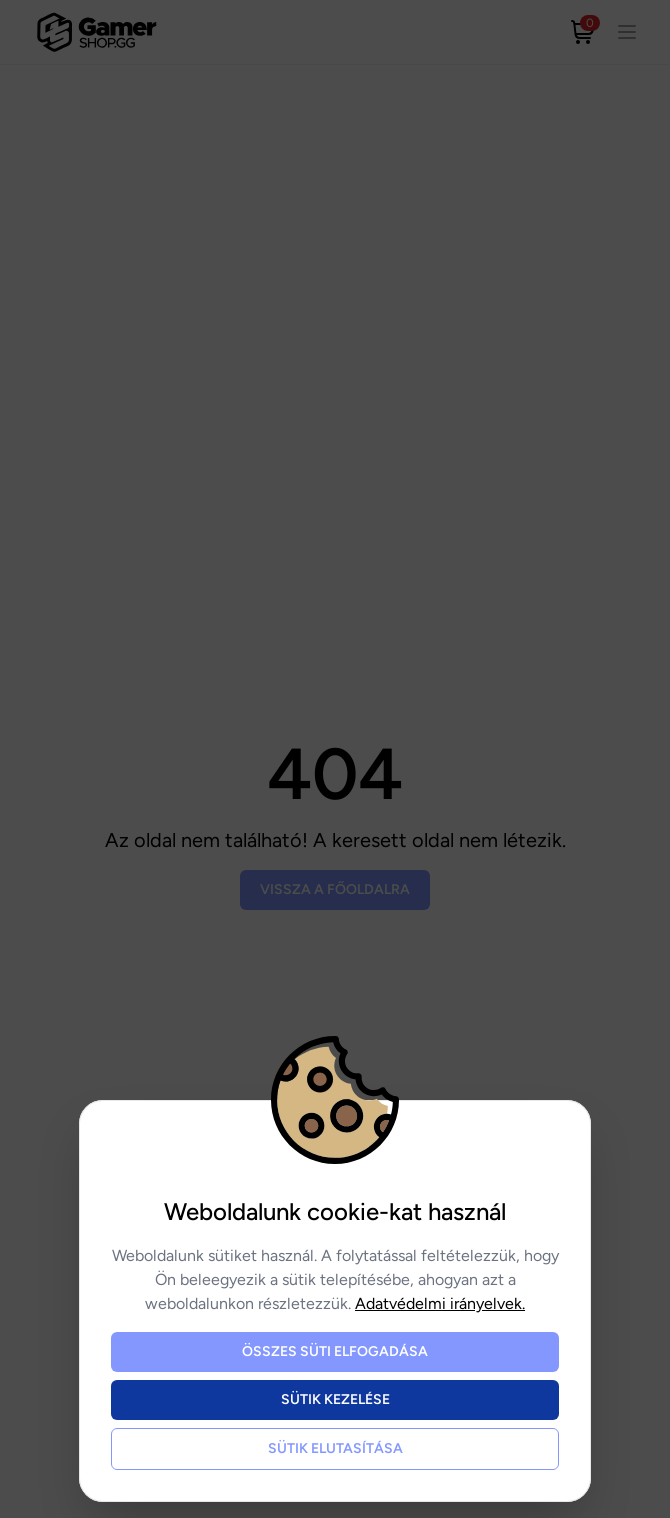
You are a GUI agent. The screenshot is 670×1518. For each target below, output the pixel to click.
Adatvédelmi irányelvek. (440, 1303)
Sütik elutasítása (335, 1448)
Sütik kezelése (335, 1399)
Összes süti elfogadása (335, 1351)
